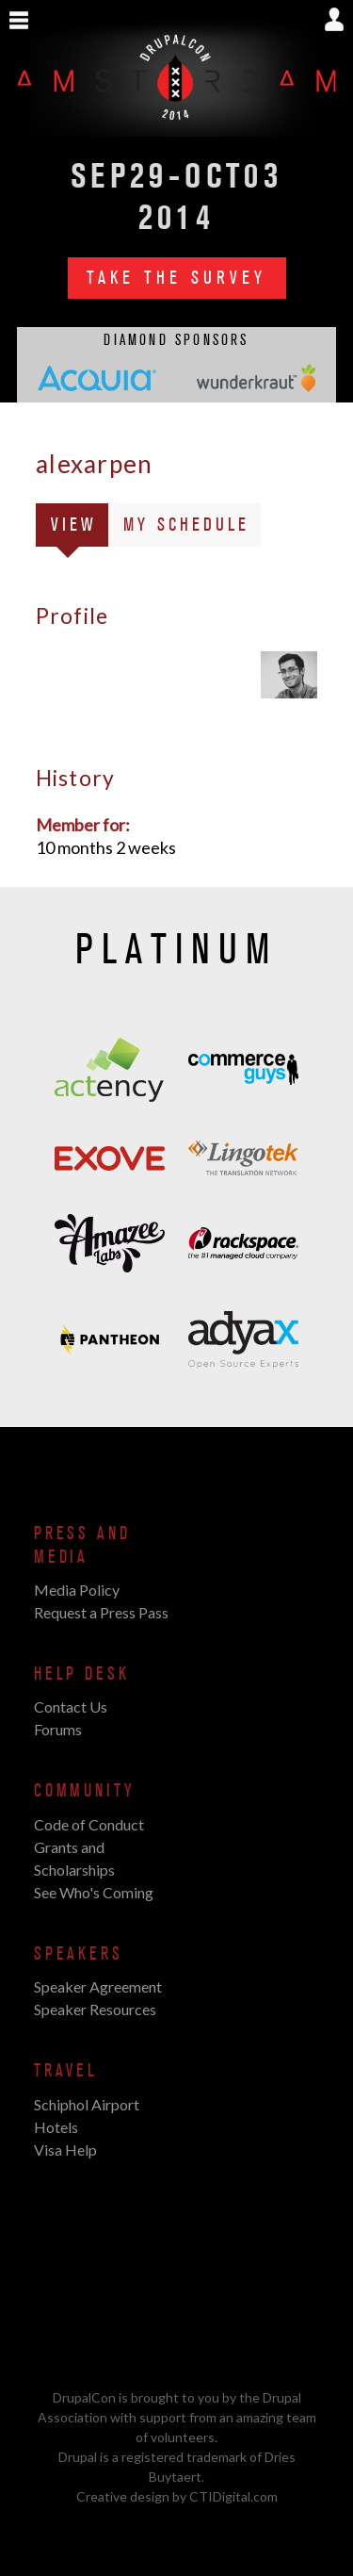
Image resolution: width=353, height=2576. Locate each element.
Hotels (56, 2127)
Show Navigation (18, 20)
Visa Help (65, 2149)
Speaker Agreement (98, 1986)
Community (84, 1790)
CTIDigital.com (233, 2496)
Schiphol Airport (86, 2104)
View (79, 528)
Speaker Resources (95, 2009)
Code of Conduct (89, 1824)
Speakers (78, 1954)
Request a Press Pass (101, 1612)
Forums (58, 1729)
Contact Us (70, 1706)
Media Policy (77, 1590)
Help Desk (81, 1674)
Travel (66, 2070)
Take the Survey (177, 278)
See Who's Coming (93, 1892)
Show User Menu (334, 19)
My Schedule (186, 525)
